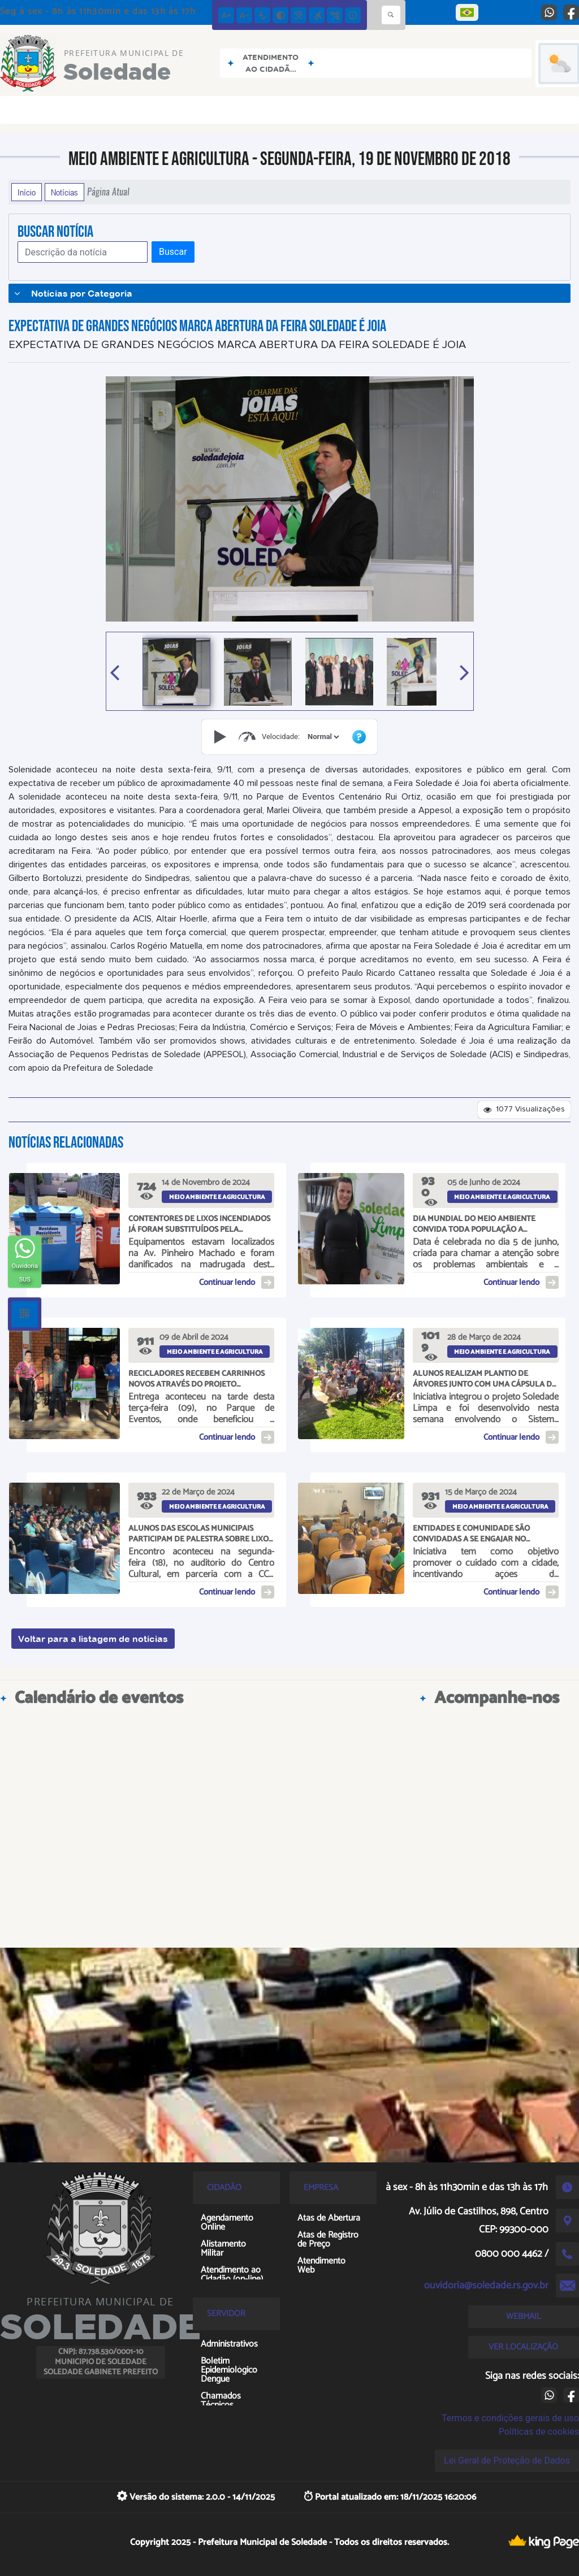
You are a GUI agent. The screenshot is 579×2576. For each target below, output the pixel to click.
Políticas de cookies (539, 2431)
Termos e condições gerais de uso (510, 2418)
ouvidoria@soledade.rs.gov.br (486, 2285)
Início (27, 192)
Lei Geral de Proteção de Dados (507, 2460)
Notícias (64, 192)
